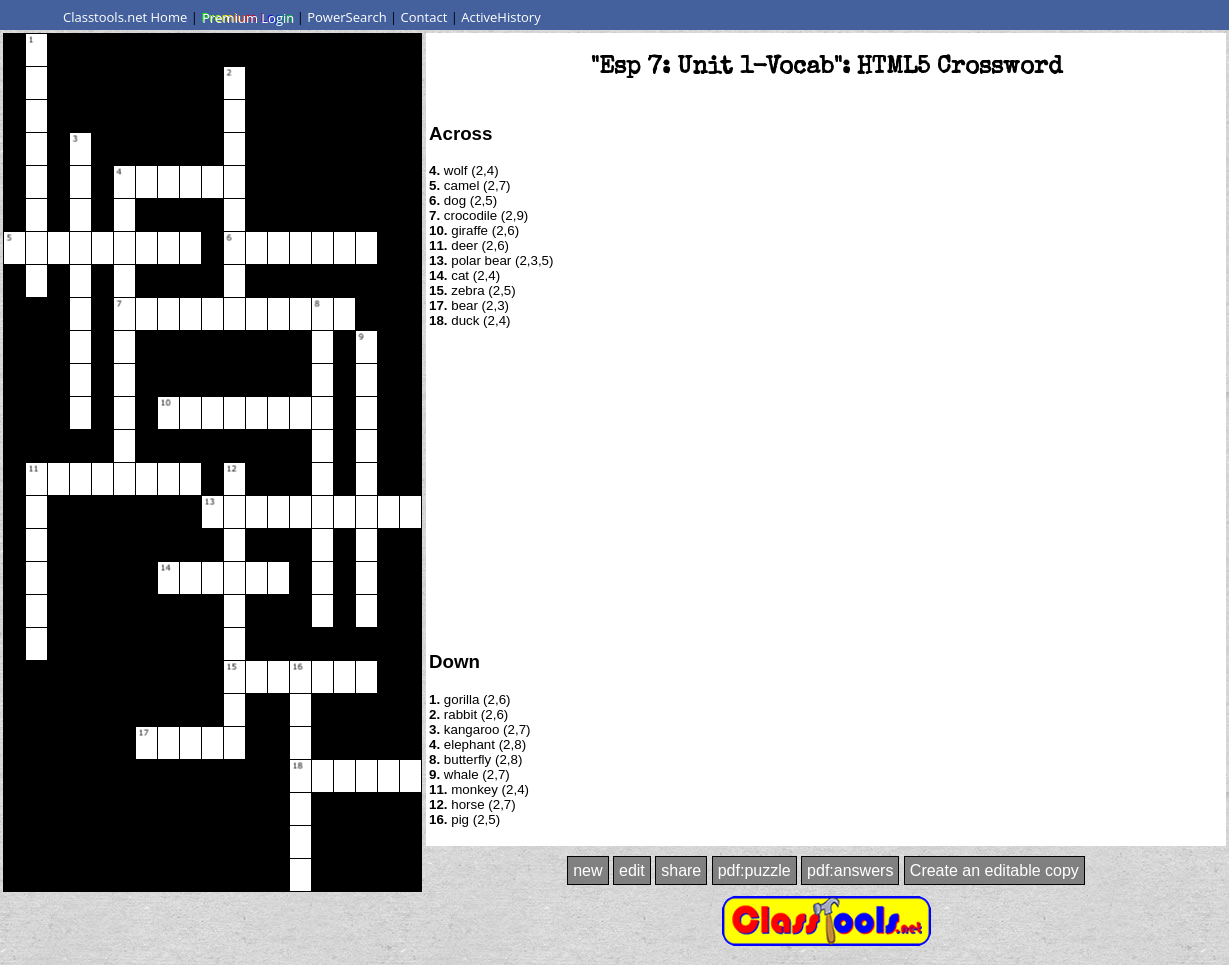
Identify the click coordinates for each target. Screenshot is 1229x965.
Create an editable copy (994, 870)
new (587, 870)
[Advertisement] (826, 488)
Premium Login (247, 17)
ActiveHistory (501, 17)
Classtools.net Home (125, 17)
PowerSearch (347, 17)
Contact (424, 17)
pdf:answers (850, 870)
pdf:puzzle (754, 870)
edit (632, 870)
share (681, 870)
